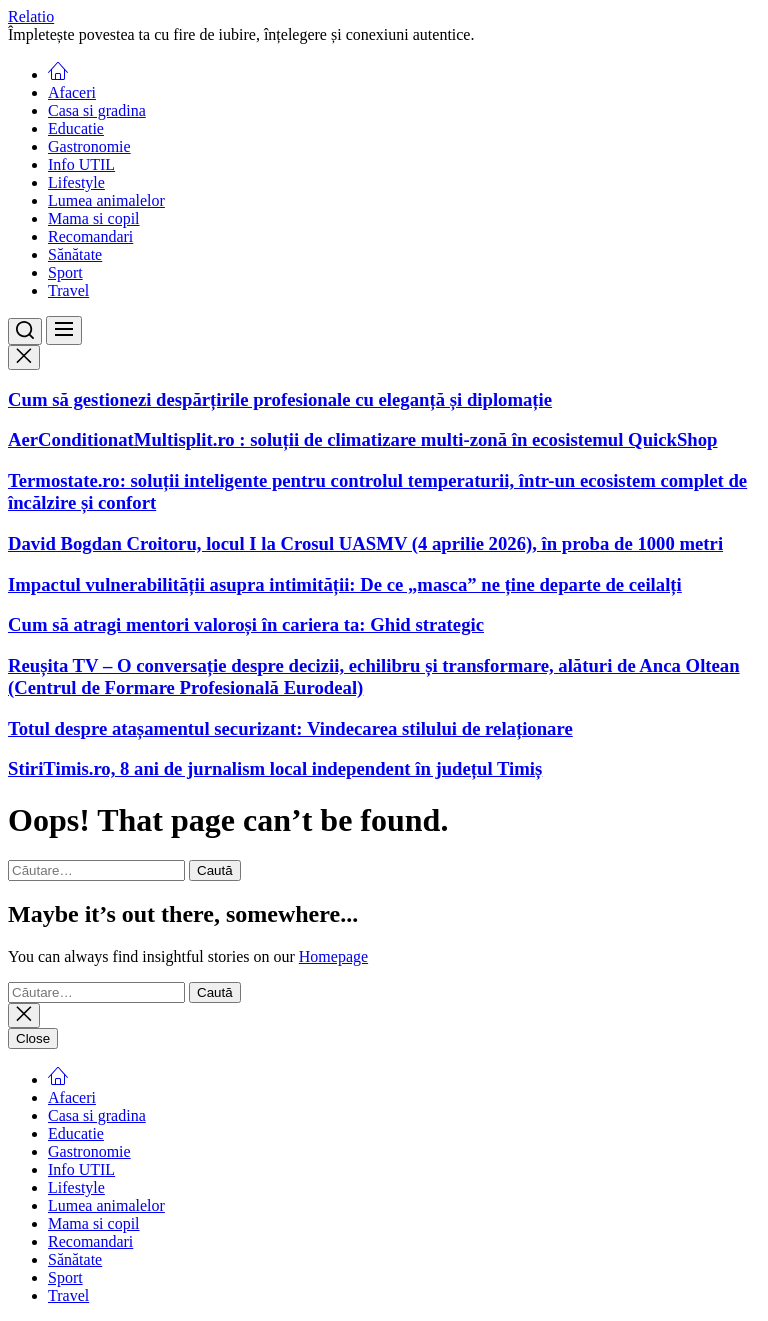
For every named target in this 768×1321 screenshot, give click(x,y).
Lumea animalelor (106, 200)
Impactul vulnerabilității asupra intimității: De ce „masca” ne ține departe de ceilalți (345, 584)
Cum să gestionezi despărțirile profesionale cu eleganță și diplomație (280, 399)
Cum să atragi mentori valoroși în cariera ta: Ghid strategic (246, 624)
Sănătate (75, 254)
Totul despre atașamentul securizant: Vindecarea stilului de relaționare (290, 728)
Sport (65, 272)
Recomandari (90, 236)
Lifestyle (76, 182)
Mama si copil (94, 218)
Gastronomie (89, 146)
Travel (68, 290)
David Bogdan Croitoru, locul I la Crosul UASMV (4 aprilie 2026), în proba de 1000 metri (365, 543)
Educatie (76, 128)
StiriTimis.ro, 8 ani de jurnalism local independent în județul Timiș (275, 768)
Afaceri (72, 92)
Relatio (31, 16)
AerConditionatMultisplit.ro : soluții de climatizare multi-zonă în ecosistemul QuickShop (363, 439)
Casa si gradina (97, 110)
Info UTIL (81, 164)
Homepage (333, 956)
